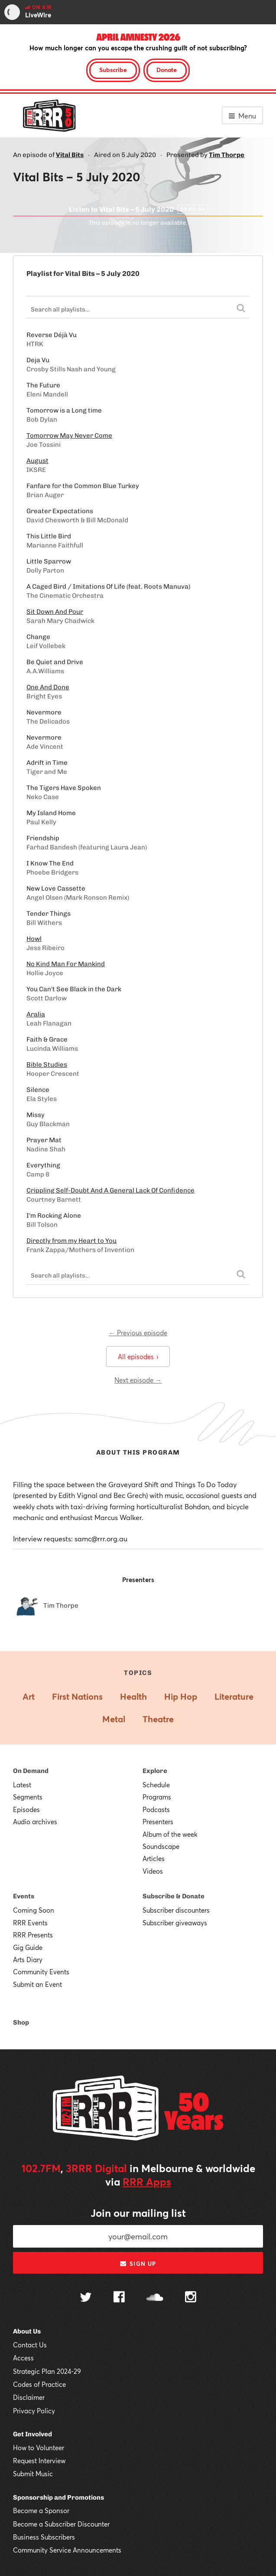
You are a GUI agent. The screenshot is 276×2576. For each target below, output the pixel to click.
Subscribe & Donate (174, 1896)
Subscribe (113, 70)
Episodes (26, 1809)
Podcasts (156, 1809)
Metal (113, 1719)
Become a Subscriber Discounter (61, 2524)
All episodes (138, 1356)
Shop (21, 2022)
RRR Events (30, 1922)
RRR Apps (147, 2182)
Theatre (158, 1719)
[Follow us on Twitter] (86, 2298)
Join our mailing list (138, 2213)
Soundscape (161, 1846)
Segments (27, 1797)
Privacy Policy (34, 2410)
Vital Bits (70, 155)
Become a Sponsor (41, 2510)
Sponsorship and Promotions (58, 2497)
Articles (154, 1858)
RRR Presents (33, 1934)
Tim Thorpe (226, 155)
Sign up (138, 2264)
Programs (157, 1797)
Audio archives (35, 1821)
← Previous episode (138, 1332)
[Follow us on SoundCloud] (154, 2298)
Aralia (35, 1014)
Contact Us (30, 2344)
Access (23, 2357)
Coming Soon (33, 1910)
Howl (34, 939)
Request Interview (39, 2460)
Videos (153, 1871)
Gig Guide (27, 1947)
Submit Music (33, 2473)
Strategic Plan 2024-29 (47, 2371)
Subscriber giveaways (175, 1922)
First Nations (77, 1696)
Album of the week (170, 1834)
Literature (233, 1696)
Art (29, 1696)
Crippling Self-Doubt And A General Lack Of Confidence (110, 1190)
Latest (22, 1784)
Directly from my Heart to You (71, 1241)
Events (23, 1896)
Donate (166, 70)
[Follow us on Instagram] (190, 2298)
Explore (155, 1771)
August (37, 461)
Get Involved (32, 2434)
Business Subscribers (44, 2537)
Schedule (156, 1784)
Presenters (158, 1821)
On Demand (31, 1771)
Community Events (41, 1971)
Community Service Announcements (67, 2550)
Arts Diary (27, 1959)
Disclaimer (29, 2397)
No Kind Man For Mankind (65, 964)
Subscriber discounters (176, 1910)
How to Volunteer (38, 2447)
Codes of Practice (39, 2384)
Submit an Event (37, 1984)
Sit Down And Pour (54, 612)
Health (133, 1696)
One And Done (47, 687)
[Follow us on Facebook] (119, 2298)
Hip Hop (180, 1696)
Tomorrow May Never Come (69, 435)
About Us (27, 2331)
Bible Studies (46, 1064)
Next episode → (138, 1380)
